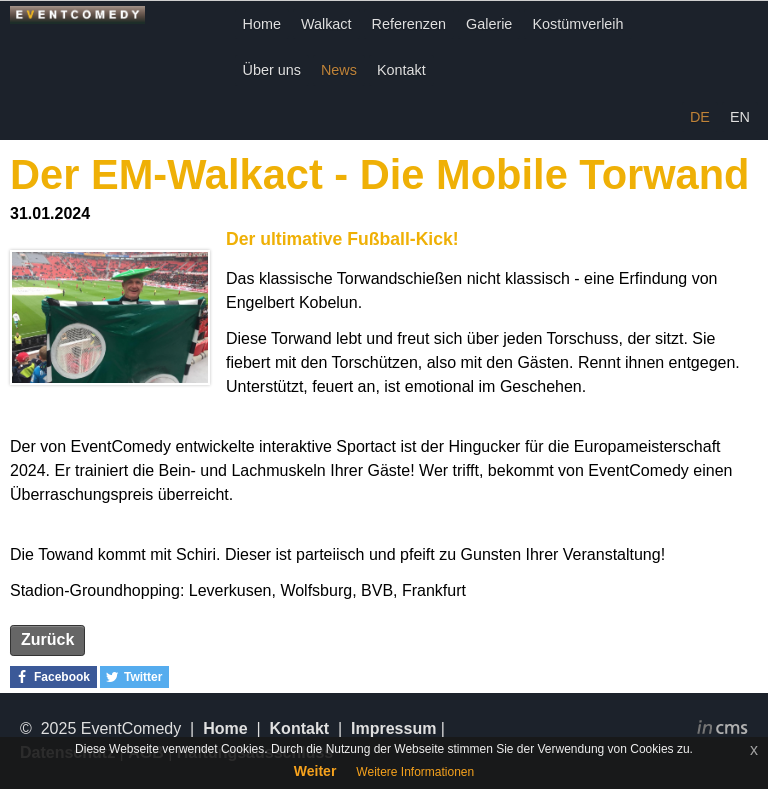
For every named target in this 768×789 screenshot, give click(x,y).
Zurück (47, 639)
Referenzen (409, 24)
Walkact (326, 24)
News (339, 70)
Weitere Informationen (415, 772)
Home (262, 24)
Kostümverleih (577, 24)
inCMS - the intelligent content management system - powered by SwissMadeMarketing (722, 730)
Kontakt (401, 70)
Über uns (272, 70)
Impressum (393, 728)
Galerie (489, 24)
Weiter (315, 771)
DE (700, 117)
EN (740, 117)
